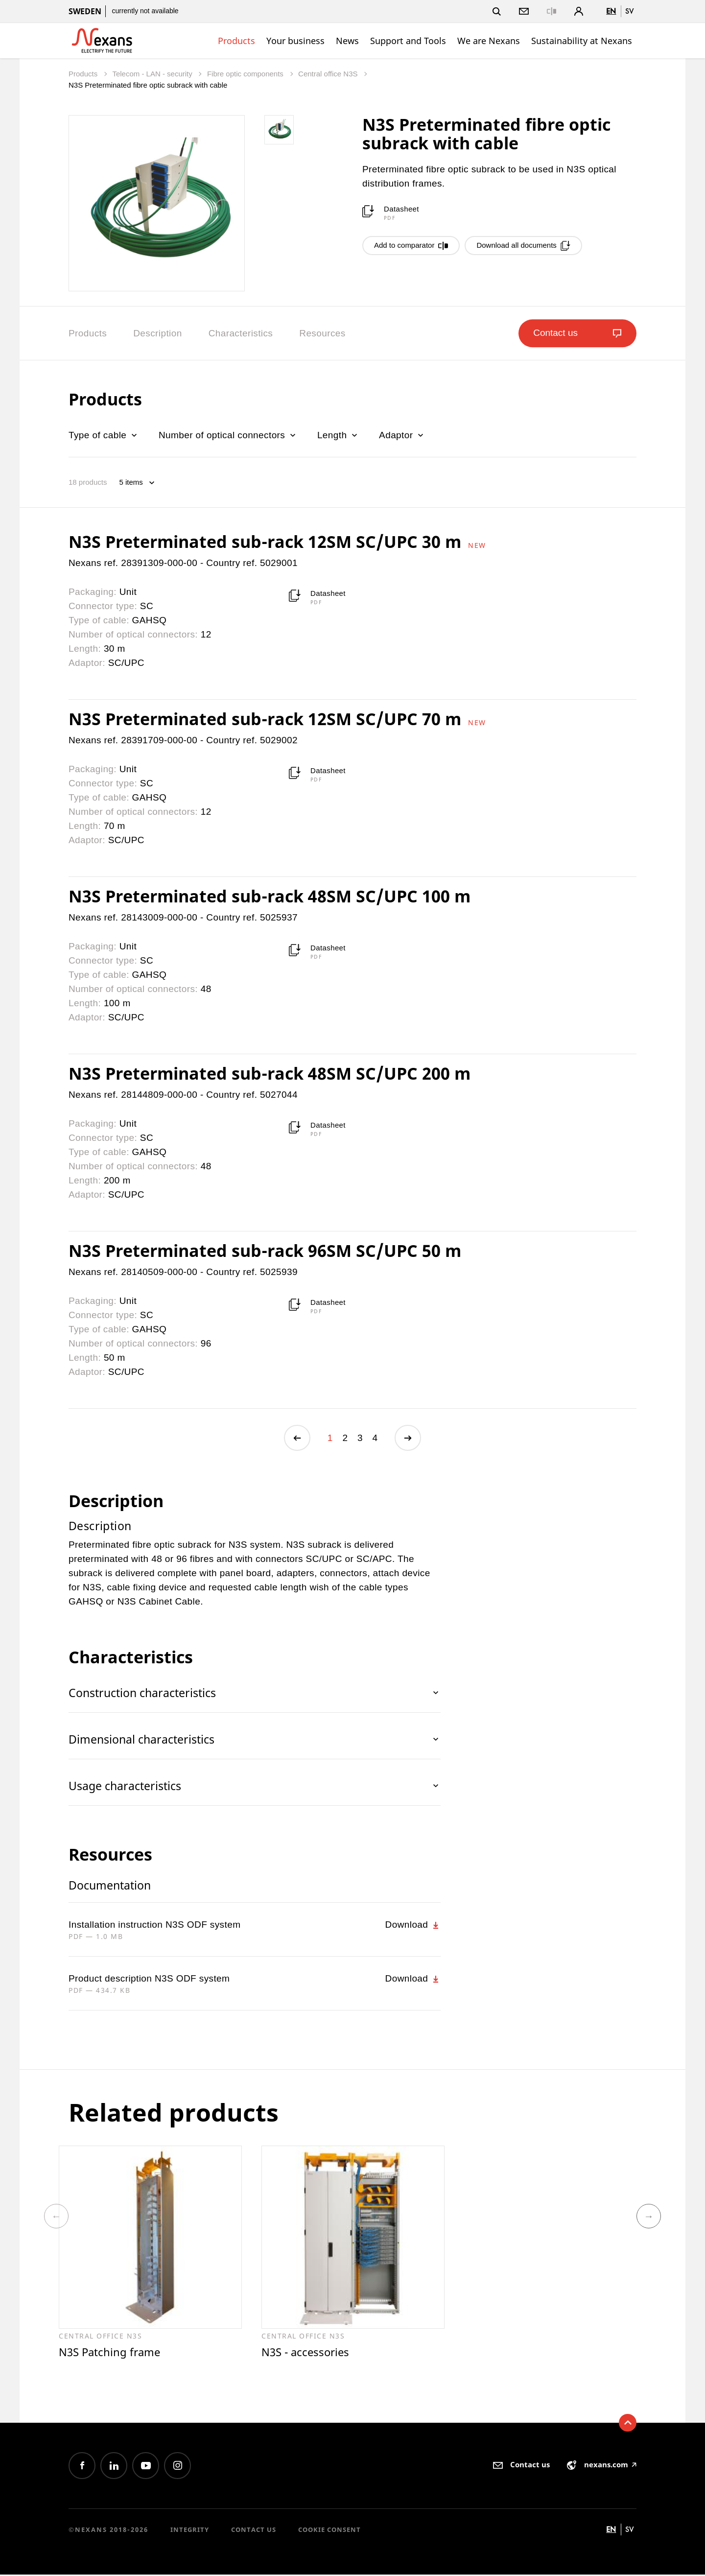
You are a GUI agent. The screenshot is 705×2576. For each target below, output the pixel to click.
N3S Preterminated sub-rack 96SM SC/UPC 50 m (265, 1250)
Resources (322, 333)
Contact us (253, 2531)
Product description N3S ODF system (149, 1979)
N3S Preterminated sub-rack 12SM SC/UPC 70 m (267, 719)
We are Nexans (488, 40)
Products (236, 40)
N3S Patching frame (111, 2353)
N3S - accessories (307, 2353)
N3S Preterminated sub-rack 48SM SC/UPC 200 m (269, 1073)
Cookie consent (329, 2531)
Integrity (189, 2531)
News (347, 40)
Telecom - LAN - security (153, 74)
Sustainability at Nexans (581, 40)
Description (157, 333)
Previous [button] (56, 2217)
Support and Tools (408, 40)
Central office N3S (329, 74)
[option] (150, 2253)
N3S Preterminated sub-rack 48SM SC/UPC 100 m (269, 896)
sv (629, 11)
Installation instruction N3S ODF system (154, 1925)
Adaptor (402, 435)
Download (413, 1925)
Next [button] (648, 2217)
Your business (295, 40)
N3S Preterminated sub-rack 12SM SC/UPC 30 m (267, 541)
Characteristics (241, 333)
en (611, 11)
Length (338, 435)
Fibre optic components (246, 74)
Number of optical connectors (228, 435)
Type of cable (104, 435)
